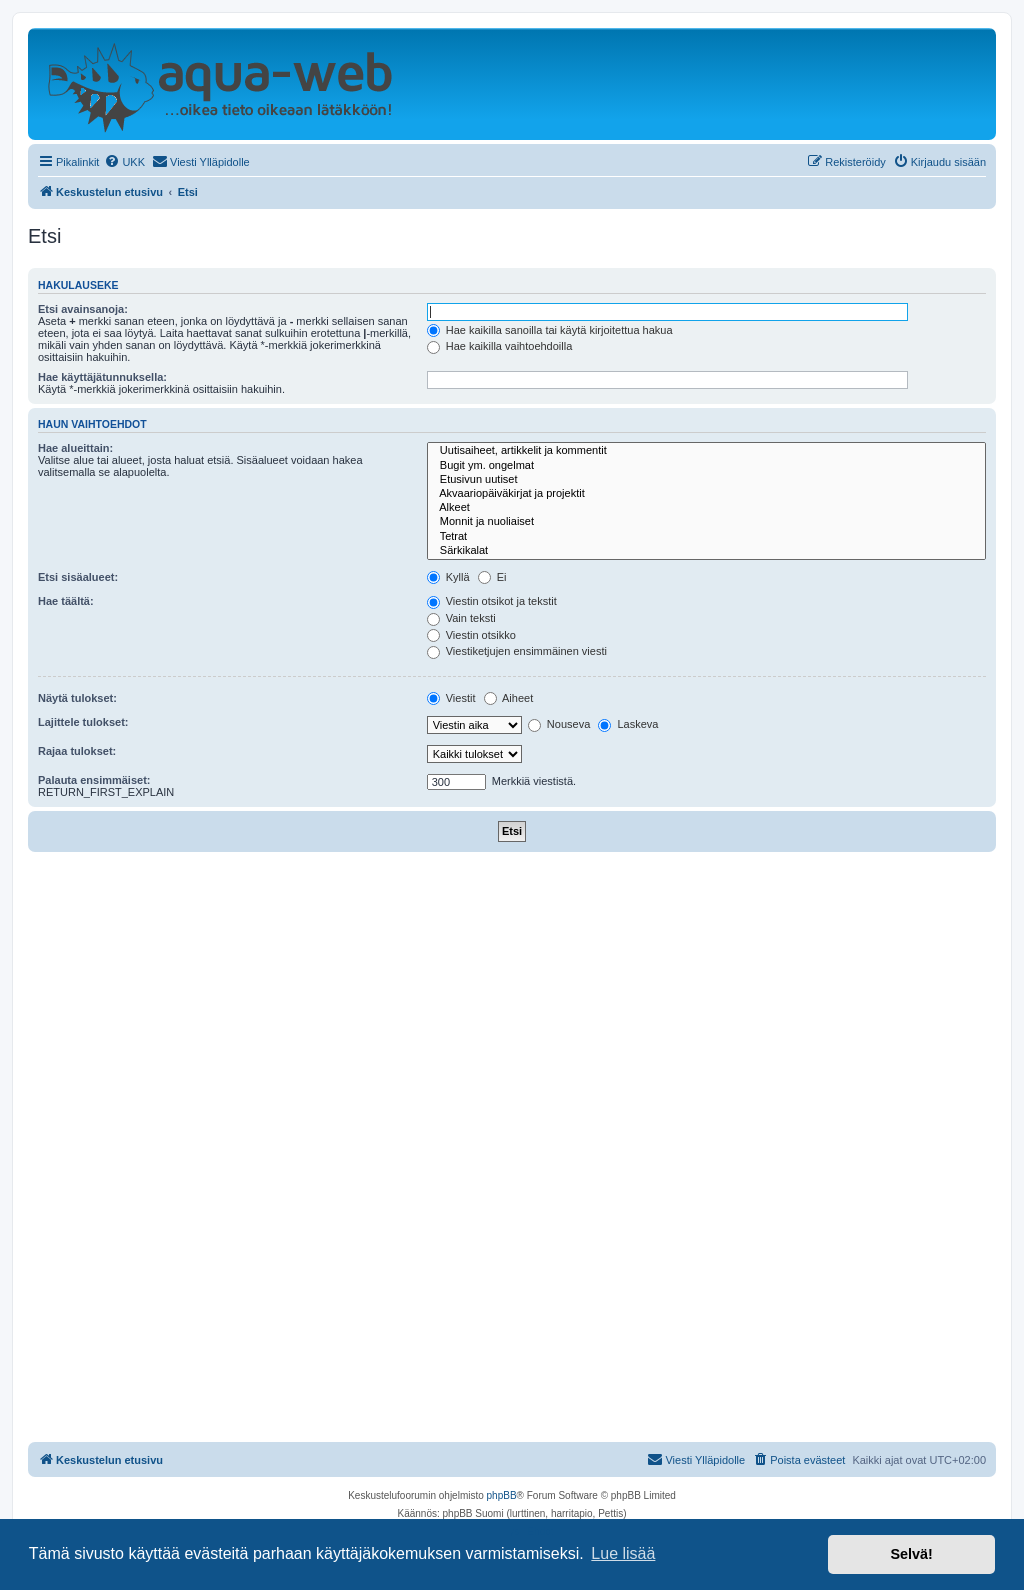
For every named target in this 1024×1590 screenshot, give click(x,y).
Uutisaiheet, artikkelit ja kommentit (706, 451)
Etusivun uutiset (706, 480)
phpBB (502, 1495)
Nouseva (559, 724)
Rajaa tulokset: (77, 751)
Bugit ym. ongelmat (706, 466)
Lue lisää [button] (623, 1553)
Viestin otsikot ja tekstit (492, 601)
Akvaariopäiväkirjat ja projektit (706, 494)
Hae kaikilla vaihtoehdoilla (500, 346)
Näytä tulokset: (77, 698)
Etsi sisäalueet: (78, 577)
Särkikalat (706, 551)
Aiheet (509, 698)
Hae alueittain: (75, 448)
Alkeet (706, 508)
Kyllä (448, 577)
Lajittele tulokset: (83, 722)
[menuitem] (124, 162)
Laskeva (628, 724)
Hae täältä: (66, 601)
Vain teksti (461, 618)
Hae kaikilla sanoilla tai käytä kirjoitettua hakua (550, 330)
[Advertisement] (512, 1002)
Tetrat (706, 537)
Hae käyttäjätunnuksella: (102, 377)
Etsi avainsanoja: (83, 309)
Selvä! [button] (911, 1554)
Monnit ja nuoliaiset (706, 522)
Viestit (451, 698)
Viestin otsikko (471, 635)
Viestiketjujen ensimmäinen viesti (517, 651)
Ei (492, 577)
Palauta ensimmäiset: (94, 780)
